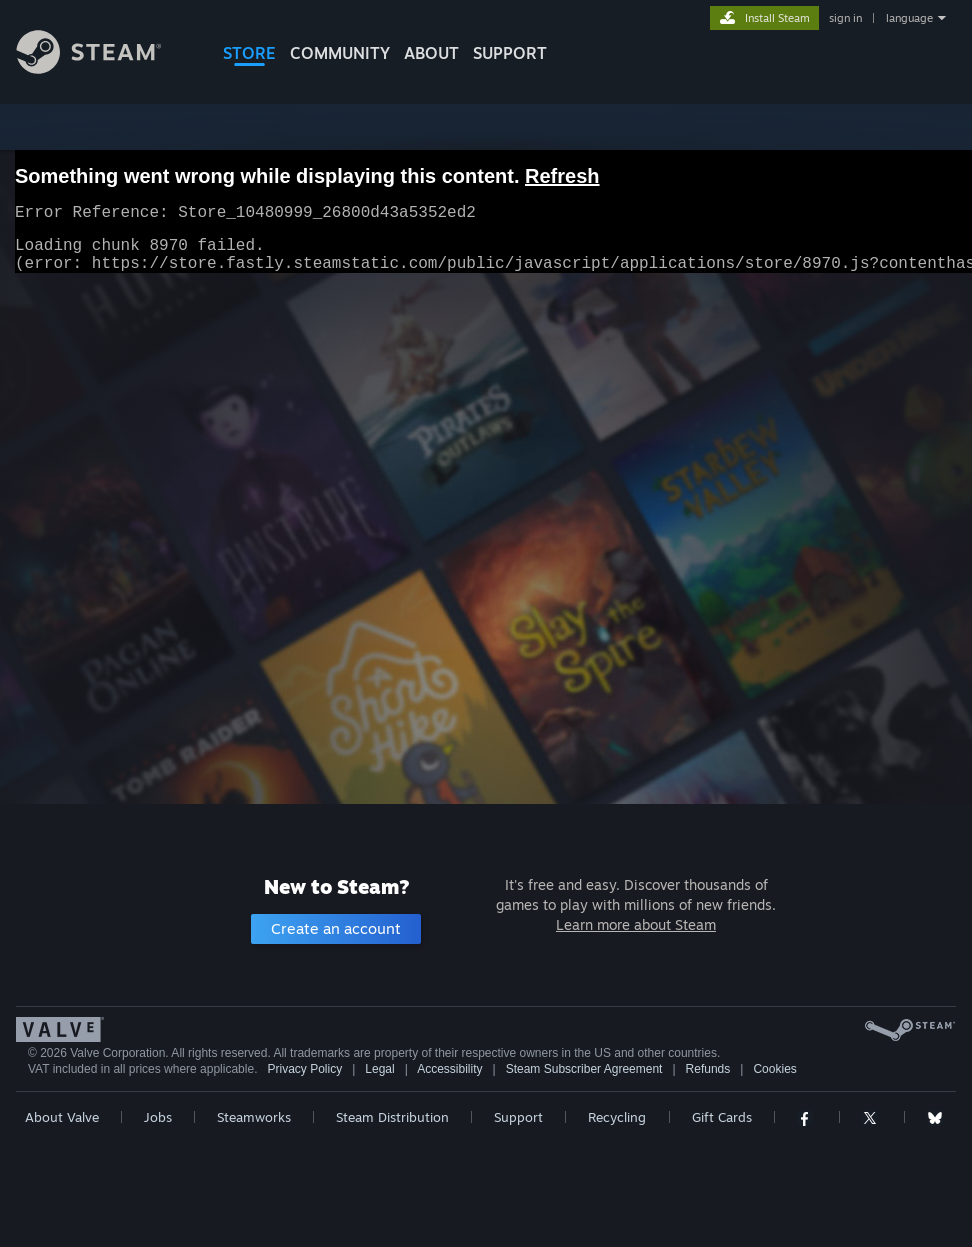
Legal (379, 1069)
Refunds (708, 1069)
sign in (845, 18)
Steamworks (254, 1117)
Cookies (774, 1069)
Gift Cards (722, 1117)
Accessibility (449, 1069)
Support (518, 1117)
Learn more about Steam (636, 924)
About (431, 53)
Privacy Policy (304, 1069)
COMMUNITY (340, 53)
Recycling (617, 1117)
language (909, 18)
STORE (249, 53)
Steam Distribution (392, 1117)
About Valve (62, 1117)
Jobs (158, 1117)
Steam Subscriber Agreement (584, 1069)
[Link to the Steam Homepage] (104, 68)
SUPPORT (510, 53)
